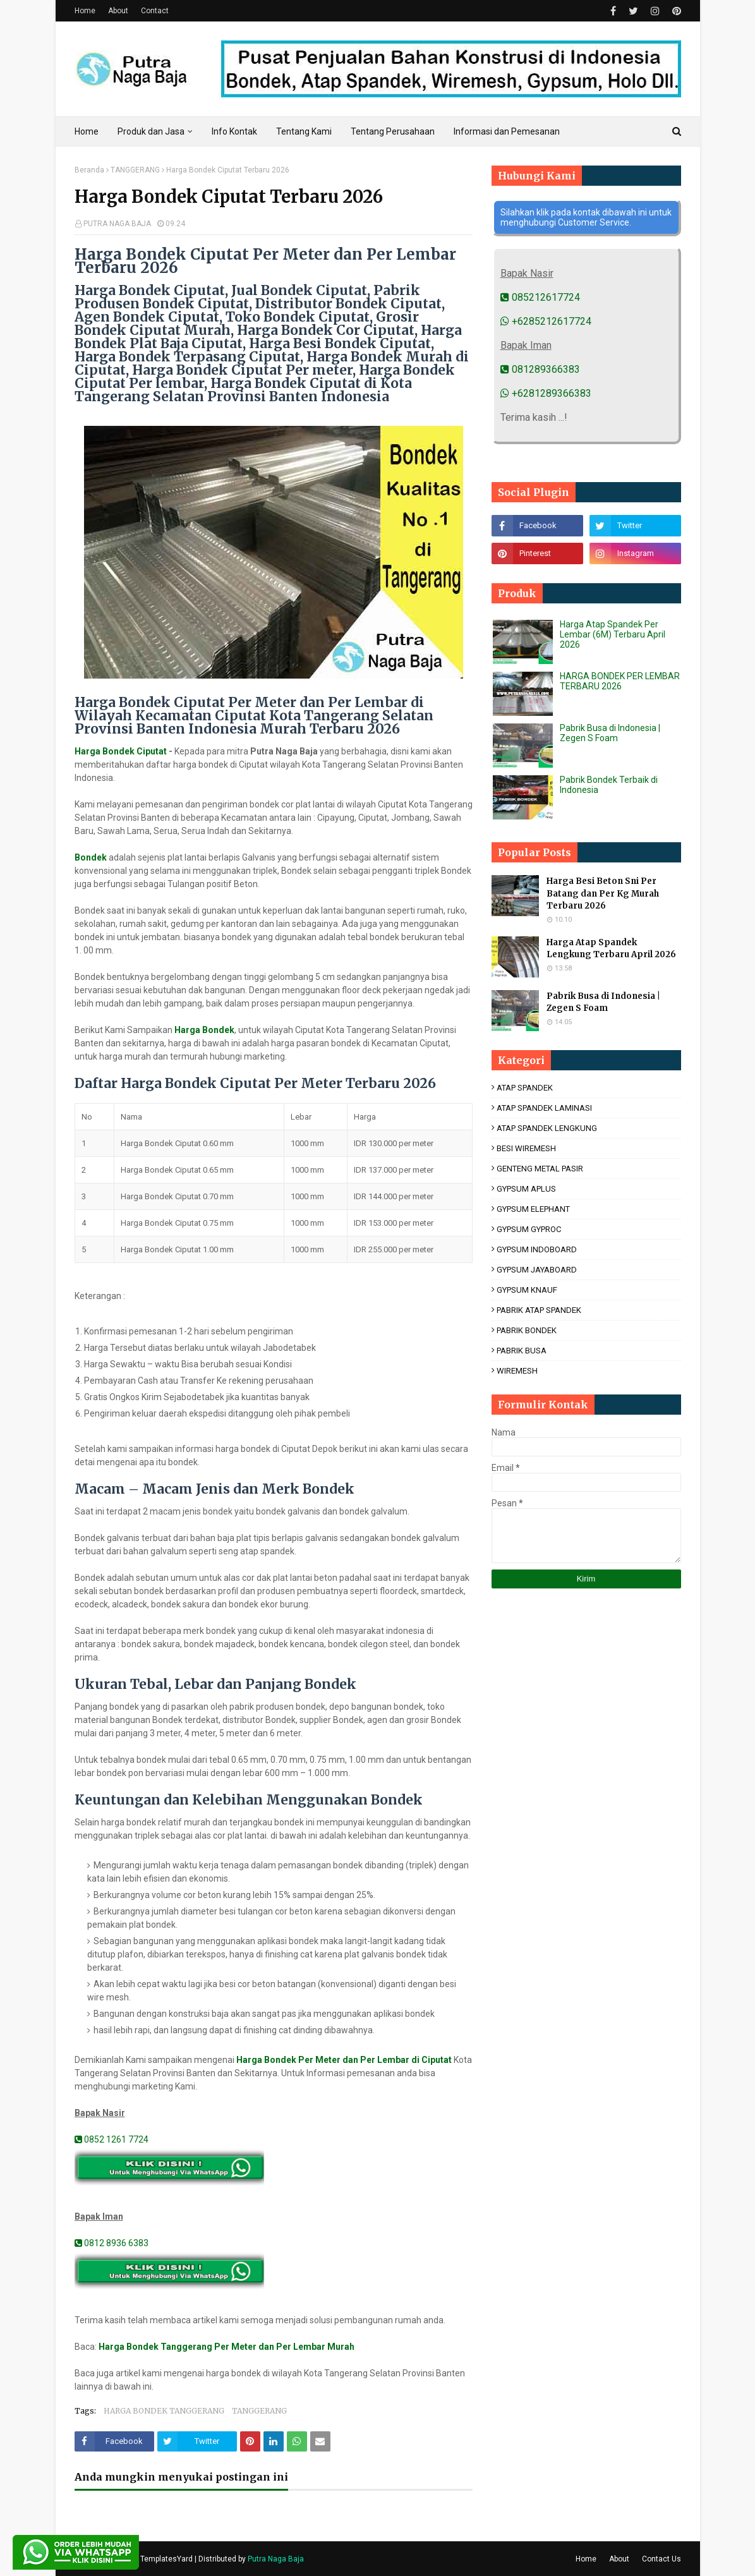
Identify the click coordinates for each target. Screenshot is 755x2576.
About (118, 10)
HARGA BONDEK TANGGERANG (164, 2411)
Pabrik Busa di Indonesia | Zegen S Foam (610, 733)
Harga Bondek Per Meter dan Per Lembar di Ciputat (344, 2060)
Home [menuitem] (87, 131)
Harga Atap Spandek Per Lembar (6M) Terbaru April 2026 (612, 634)
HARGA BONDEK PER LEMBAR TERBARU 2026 (620, 681)
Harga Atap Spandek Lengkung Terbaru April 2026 (611, 948)
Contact (155, 10)
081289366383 (540, 369)
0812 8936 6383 (111, 2243)
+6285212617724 (545, 321)
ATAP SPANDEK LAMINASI (544, 1108)
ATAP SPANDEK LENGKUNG (547, 1128)
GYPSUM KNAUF (527, 1290)
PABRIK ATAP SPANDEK (539, 1310)
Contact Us (661, 2559)
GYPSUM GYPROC (529, 1229)
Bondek (91, 857)
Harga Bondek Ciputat (121, 751)
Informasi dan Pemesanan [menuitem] (507, 131)
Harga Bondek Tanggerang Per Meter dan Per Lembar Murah (226, 2347)
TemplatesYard (166, 2559)
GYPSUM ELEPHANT (533, 1209)
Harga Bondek (204, 1030)
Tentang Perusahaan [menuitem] (393, 131)
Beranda (89, 170)
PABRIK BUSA (522, 1350)
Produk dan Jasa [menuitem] (151, 131)
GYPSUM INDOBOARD (537, 1249)
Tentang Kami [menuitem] (304, 131)
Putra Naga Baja (276, 2559)
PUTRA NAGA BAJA (117, 223)
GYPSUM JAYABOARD (537, 1269)
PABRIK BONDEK (527, 1330)
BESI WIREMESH (526, 1148)
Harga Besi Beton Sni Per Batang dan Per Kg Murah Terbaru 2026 (603, 893)
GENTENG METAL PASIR (540, 1168)
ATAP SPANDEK (525, 1087)
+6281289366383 (545, 393)
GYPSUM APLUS (526, 1189)
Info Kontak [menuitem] (234, 131)
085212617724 (540, 297)
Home (85, 10)
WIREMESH (517, 1371)
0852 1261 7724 (111, 2139)
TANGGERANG (135, 170)
